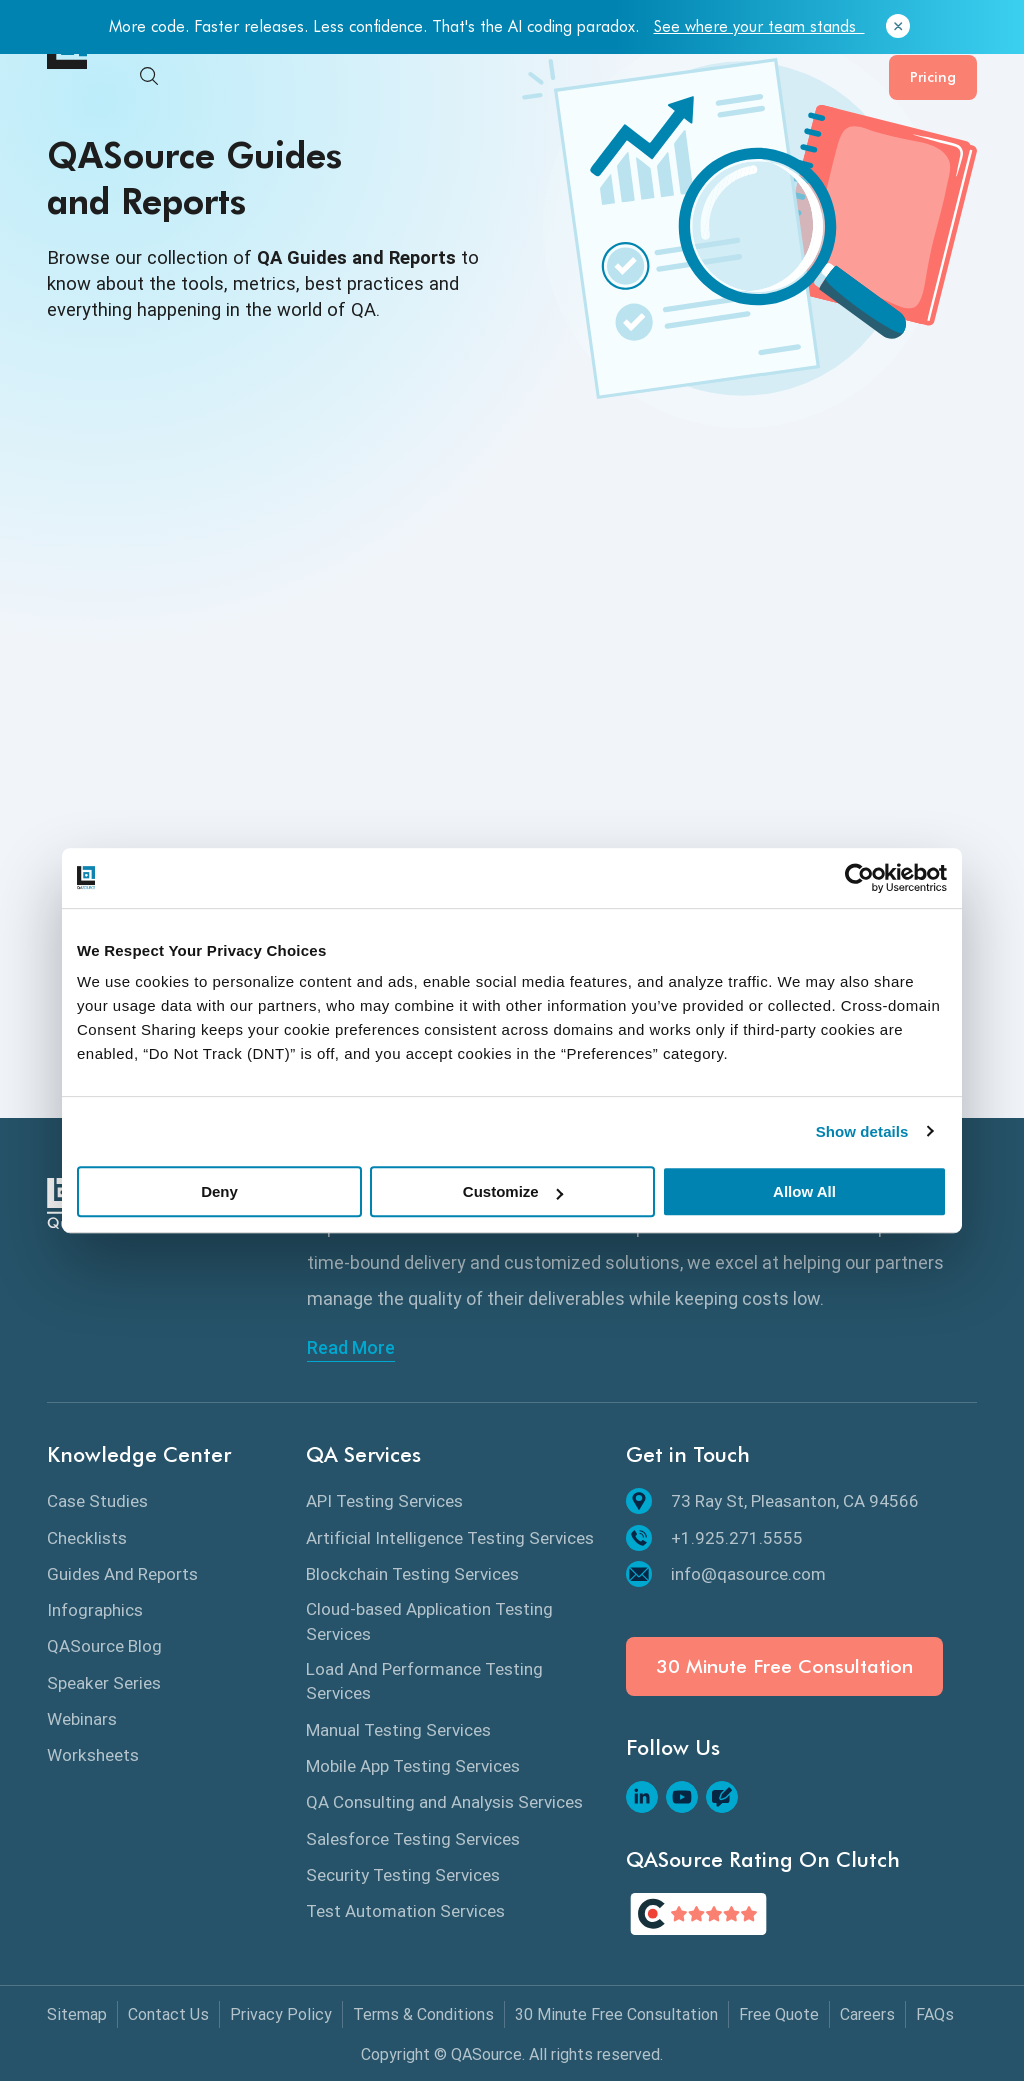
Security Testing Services (403, 1875)
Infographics (95, 1610)
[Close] (898, 27)
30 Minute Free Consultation (784, 1666)
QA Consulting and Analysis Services (444, 1802)
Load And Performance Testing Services (424, 1681)
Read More (351, 1348)
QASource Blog (104, 1646)
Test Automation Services (405, 1911)
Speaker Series (104, 1683)
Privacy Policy (281, 2014)
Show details (862, 1131)
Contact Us (168, 2014)
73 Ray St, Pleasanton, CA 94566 (772, 1501)
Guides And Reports (122, 1574)
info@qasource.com (726, 1574)
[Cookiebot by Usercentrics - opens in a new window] (859, 878)
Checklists (87, 1538)
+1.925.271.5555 (714, 1538)
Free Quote (779, 2014)
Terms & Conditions (423, 2014)
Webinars (82, 1719)
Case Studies (97, 1501)
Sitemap (77, 2014)
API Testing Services (384, 1501)
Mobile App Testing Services (413, 1766)
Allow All (804, 1191)
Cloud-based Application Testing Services (429, 1621)
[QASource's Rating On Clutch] (698, 1914)
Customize (513, 1191)
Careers (867, 2014)
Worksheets (93, 1755)
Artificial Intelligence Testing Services (450, 1538)
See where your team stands (759, 26)
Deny (219, 1191)
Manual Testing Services (398, 1730)
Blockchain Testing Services (412, 1574)
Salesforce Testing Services (413, 1839)
